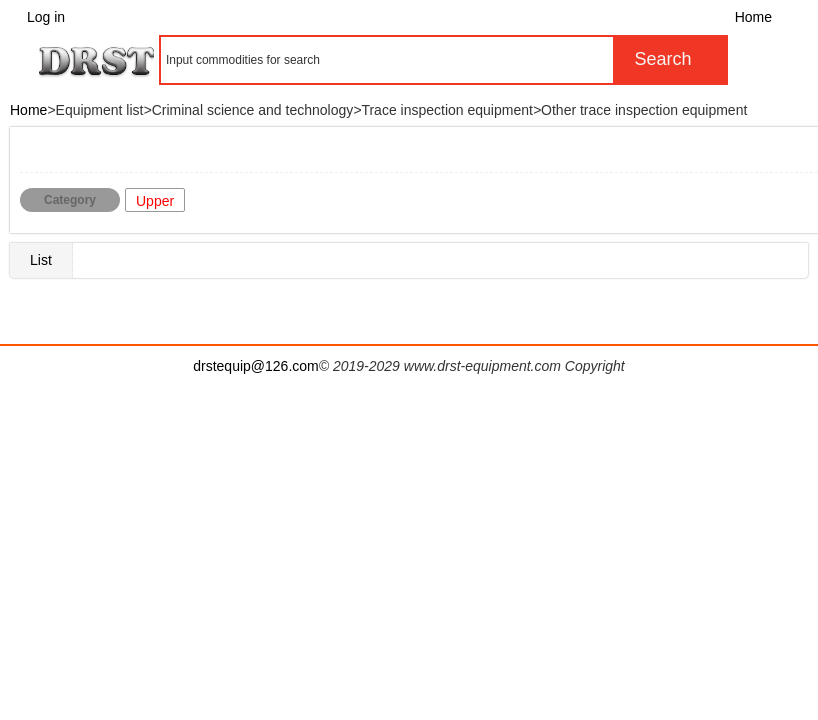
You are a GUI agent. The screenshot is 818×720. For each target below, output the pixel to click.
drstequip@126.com (256, 366)
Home (753, 17)
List (41, 260)
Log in (46, 17)
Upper (155, 201)
